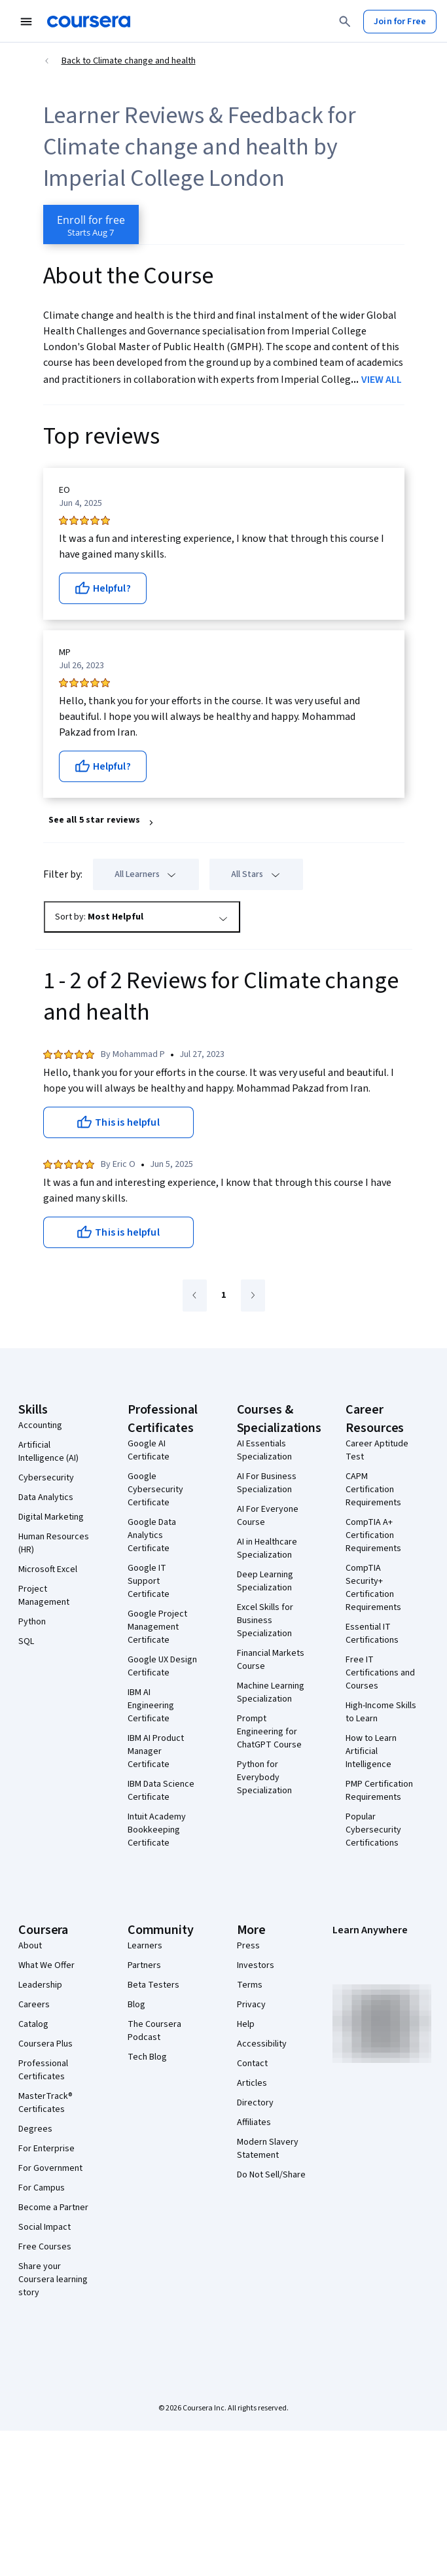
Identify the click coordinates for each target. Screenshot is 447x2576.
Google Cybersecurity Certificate (155, 1489)
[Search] (345, 21)
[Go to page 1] (224, 1296)
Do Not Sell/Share (271, 2174)
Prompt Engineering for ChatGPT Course (269, 1731)
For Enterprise (46, 2148)
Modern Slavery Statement (267, 2149)
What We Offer (46, 1965)
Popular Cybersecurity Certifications (373, 1830)
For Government (50, 2168)
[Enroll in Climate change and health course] (91, 224)
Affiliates (254, 2122)
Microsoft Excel (47, 1569)
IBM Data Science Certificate (161, 1791)
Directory (255, 2102)
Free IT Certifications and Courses (380, 1672)
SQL (26, 1641)
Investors (255, 1965)
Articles (252, 2083)
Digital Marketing (51, 1517)
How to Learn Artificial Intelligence (371, 1751)
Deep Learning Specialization (265, 1581)
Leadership (40, 1985)
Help (246, 2024)
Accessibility (262, 2043)
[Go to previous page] (195, 1295)
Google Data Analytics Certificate (152, 1535)
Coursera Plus (45, 2043)
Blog (136, 2004)
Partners (144, 1965)
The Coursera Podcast (154, 2031)
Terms (249, 1985)
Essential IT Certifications (372, 1633)
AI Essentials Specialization (264, 1450)
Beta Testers (153, 1985)
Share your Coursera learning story (53, 2279)
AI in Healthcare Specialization (267, 1548)
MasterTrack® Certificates (45, 2103)
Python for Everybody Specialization (264, 1777)
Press (248, 1945)
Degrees (35, 2129)
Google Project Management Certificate (157, 1627)
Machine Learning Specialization (270, 1692)
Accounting (40, 1425)
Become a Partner (53, 2207)
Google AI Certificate (149, 1450)
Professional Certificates (43, 2070)
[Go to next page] (253, 1295)
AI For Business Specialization (266, 1483)
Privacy (251, 2004)
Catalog (33, 2024)
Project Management (43, 1596)
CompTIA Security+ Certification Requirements (373, 1588)
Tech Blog (147, 2057)
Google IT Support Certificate (149, 1581)
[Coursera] (88, 21)
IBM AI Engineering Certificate (151, 1705)
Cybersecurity (46, 1477)
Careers (34, 2004)
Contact (252, 2063)
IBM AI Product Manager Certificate (156, 1751)
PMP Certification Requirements (379, 1791)
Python (32, 1621)
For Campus (41, 2187)
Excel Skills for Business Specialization (265, 1620)
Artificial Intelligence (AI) (48, 1452)
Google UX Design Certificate (162, 1666)
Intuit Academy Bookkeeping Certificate (157, 1830)
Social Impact (44, 2227)
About (30, 1945)
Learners (145, 1945)
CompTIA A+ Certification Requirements (373, 1535)
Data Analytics (45, 1497)
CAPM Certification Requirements (373, 1489)
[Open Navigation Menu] (26, 21)
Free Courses (44, 2246)
